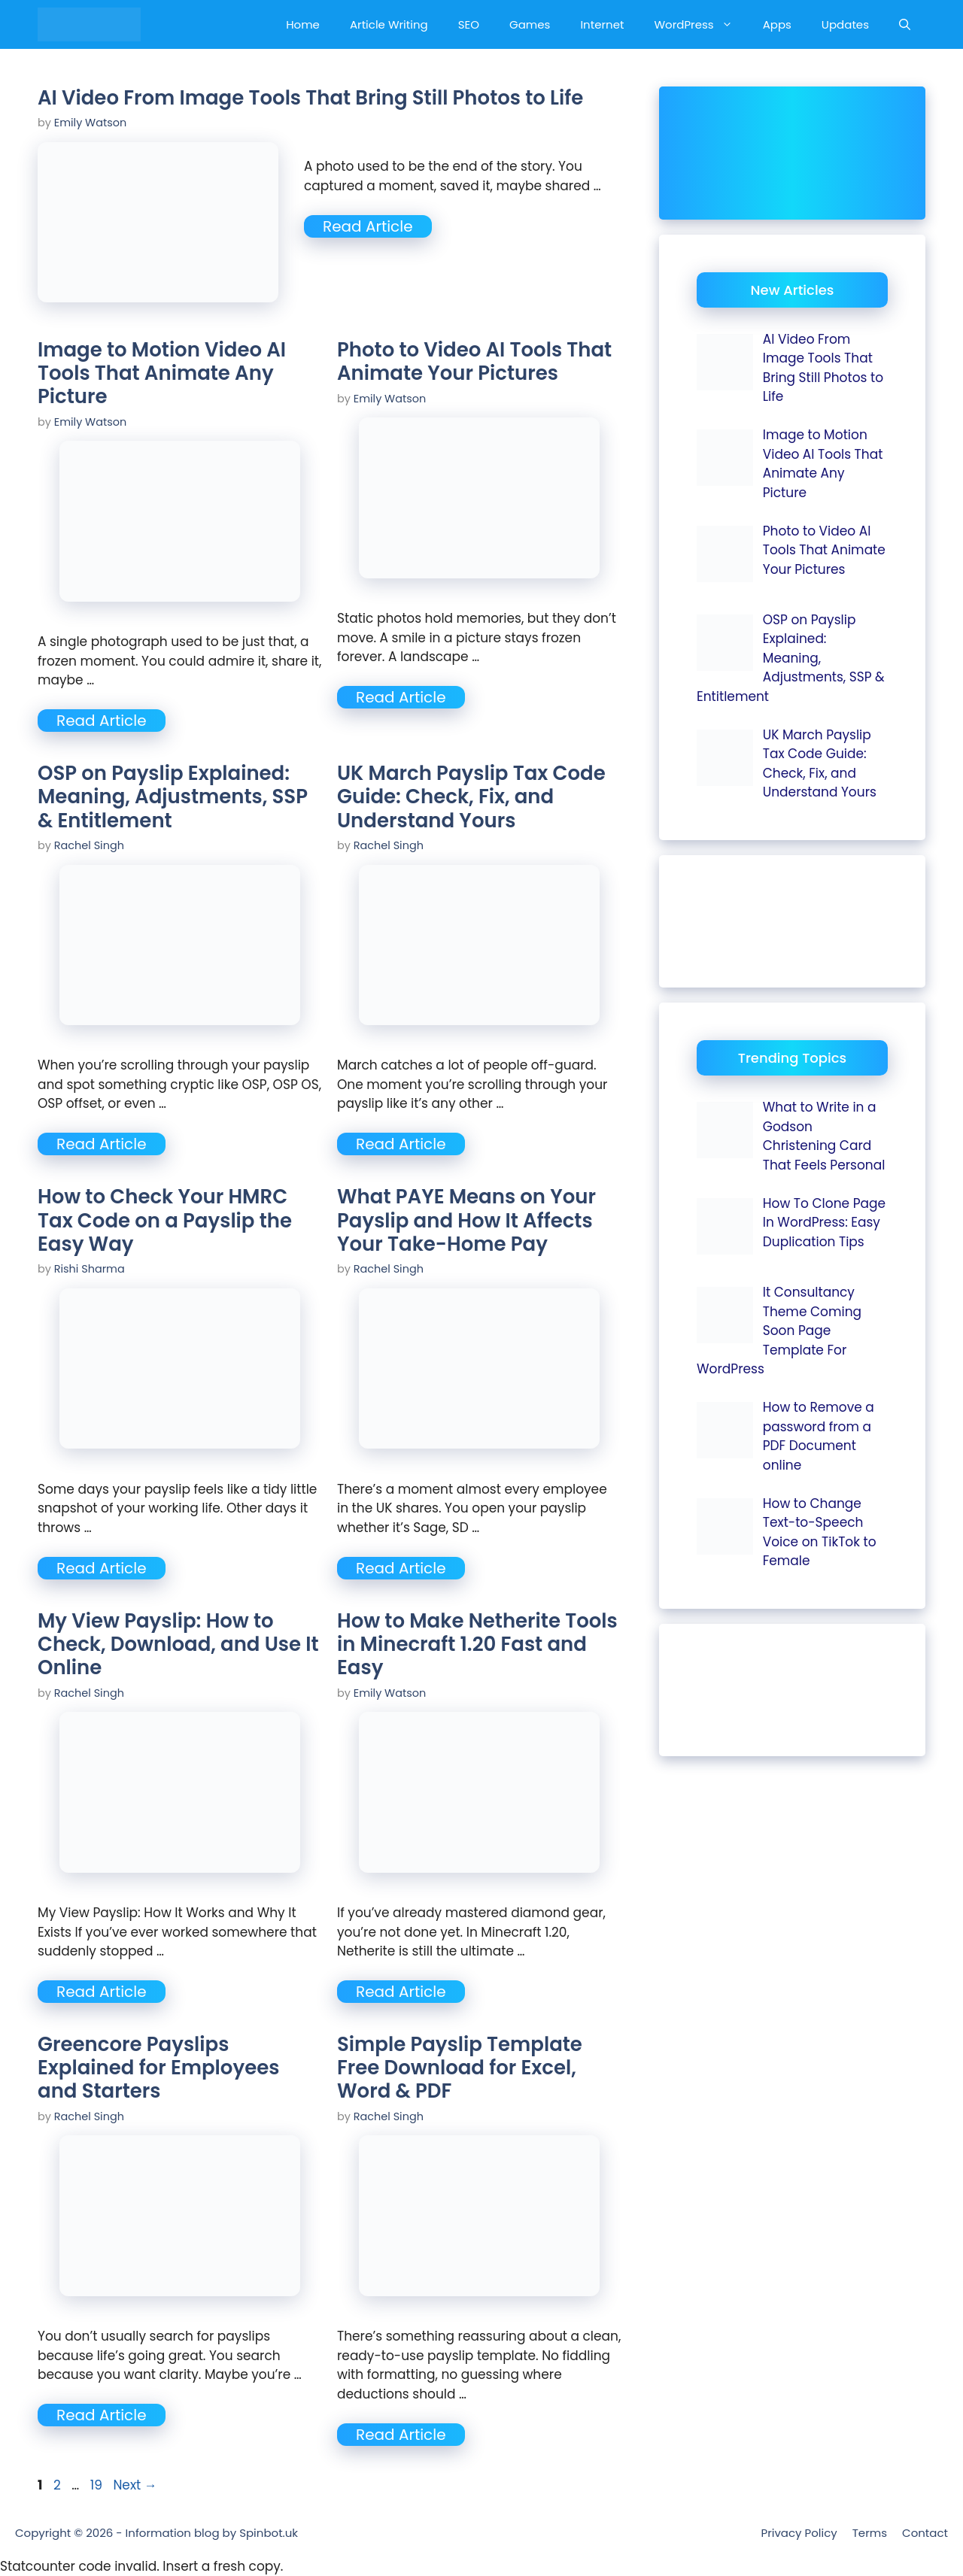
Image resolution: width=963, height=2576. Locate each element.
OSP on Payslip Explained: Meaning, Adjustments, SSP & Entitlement (173, 796)
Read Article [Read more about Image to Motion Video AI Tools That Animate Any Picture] (101, 720)
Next (134, 2485)
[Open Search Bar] (904, 24)
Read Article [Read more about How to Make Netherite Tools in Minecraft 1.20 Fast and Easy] (401, 1991)
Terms (869, 2533)
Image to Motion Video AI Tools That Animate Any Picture (162, 373)
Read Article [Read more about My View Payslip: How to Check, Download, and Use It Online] (101, 1991)
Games (529, 24)
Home (303, 24)
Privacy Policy (799, 2533)
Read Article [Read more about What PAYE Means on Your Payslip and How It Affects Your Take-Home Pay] (401, 1568)
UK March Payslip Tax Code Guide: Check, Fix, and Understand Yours (471, 796)
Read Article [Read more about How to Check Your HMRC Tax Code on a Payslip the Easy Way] (101, 1568)
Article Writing (389, 24)
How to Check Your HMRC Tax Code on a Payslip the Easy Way (165, 1220)
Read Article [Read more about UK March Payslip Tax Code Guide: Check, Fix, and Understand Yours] (401, 1143)
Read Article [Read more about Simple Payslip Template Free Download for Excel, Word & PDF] (401, 2434)
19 (98, 2485)
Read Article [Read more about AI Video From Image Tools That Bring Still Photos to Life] (368, 226)
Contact (925, 2533)
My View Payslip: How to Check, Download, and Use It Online (178, 1644)
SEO (468, 24)
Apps (777, 24)
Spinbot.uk (268, 2533)
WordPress (700, 24)
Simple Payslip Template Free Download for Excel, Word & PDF (459, 2067)
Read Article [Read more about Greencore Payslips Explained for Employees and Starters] (101, 2415)
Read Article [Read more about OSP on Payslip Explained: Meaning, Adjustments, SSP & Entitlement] (101, 1143)
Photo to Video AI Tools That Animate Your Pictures (474, 361)
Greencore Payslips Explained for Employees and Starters (158, 2067)
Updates (845, 24)
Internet (602, 24)
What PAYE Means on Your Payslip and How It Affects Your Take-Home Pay (466, 1220)
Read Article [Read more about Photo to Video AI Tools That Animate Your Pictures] (401, 697)
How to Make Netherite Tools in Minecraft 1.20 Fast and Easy (477, 1644)
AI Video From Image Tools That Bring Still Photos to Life (310, 97)
